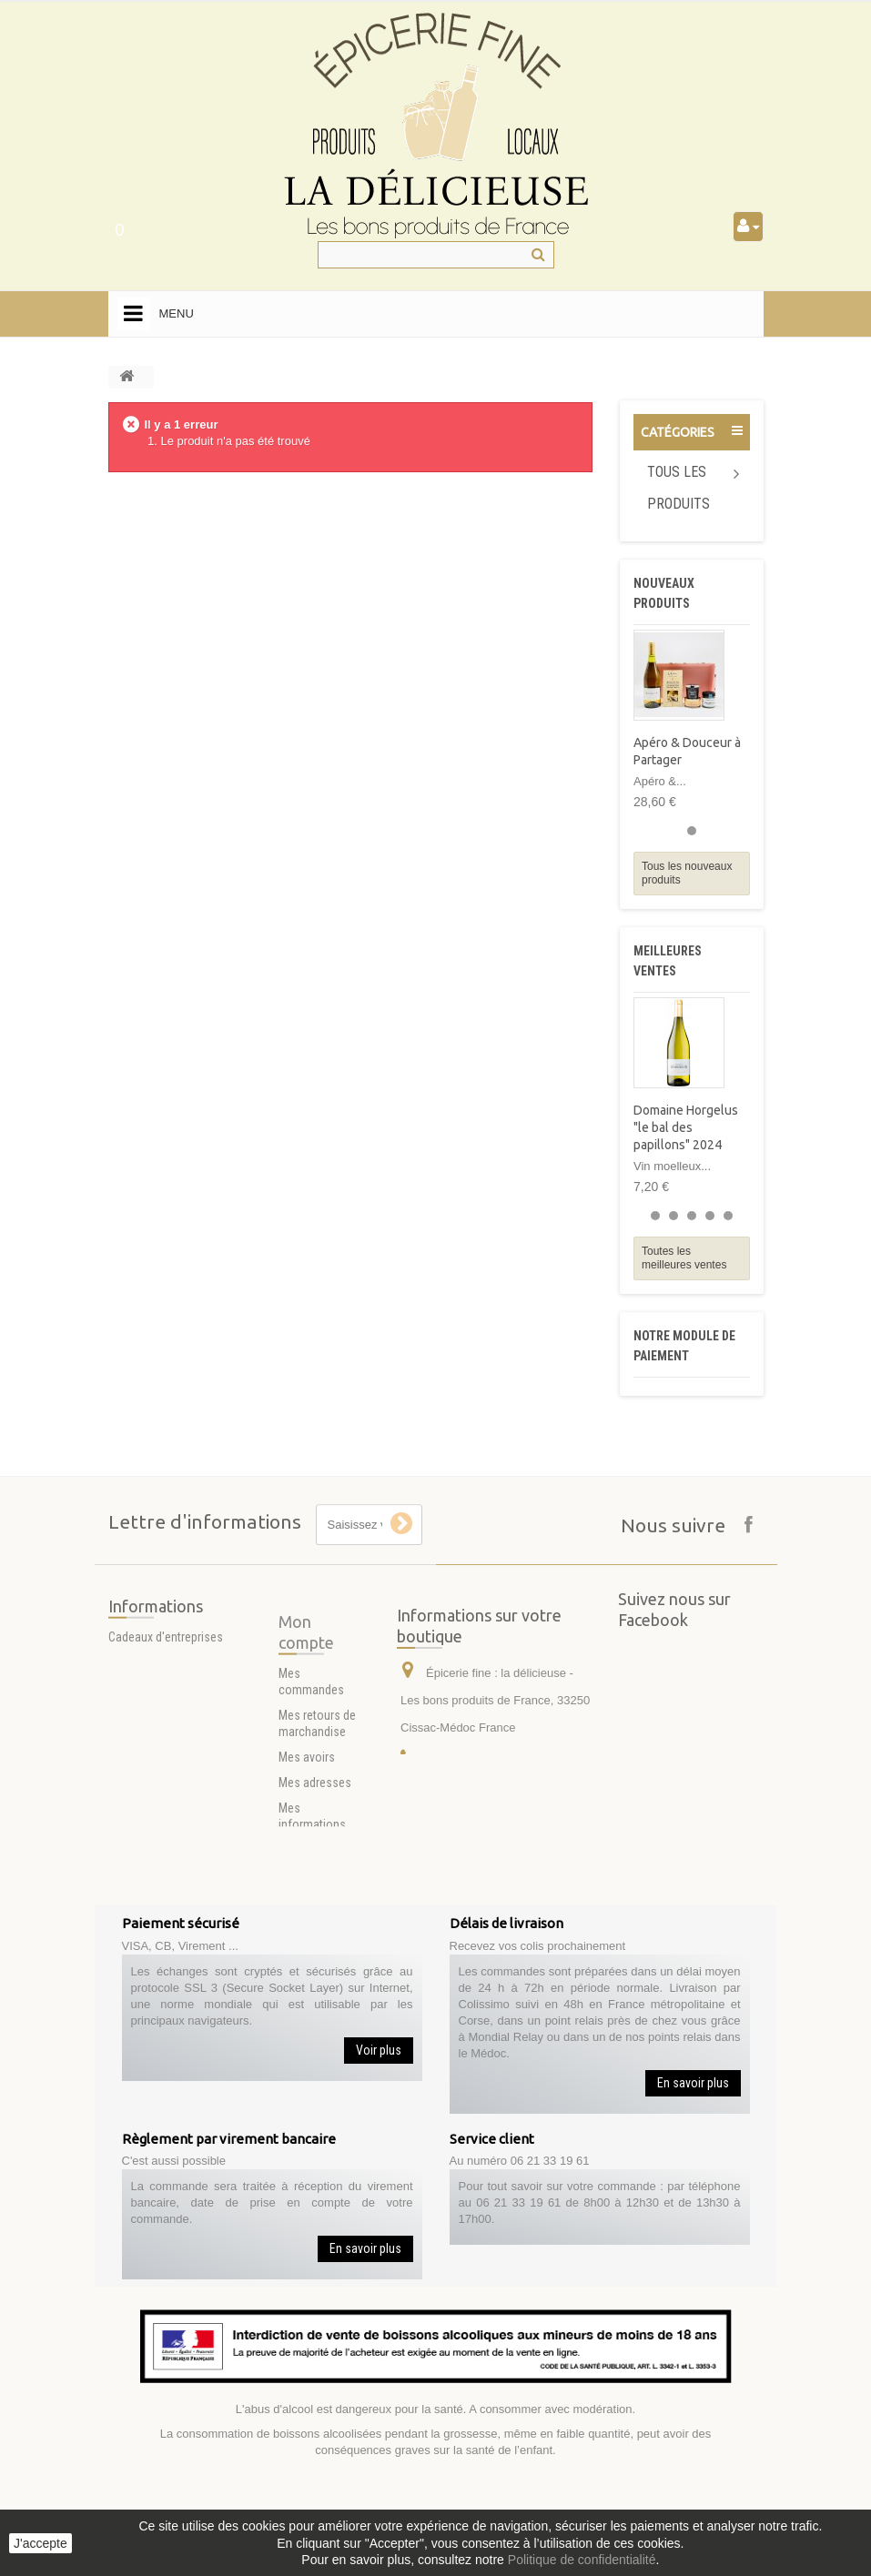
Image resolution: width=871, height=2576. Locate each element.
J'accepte (40, 2543)
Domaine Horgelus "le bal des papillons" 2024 (685, 1127)
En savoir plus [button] (693, 2083)
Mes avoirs (307, 1900)
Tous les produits (678, 487)
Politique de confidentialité (582, 2559)
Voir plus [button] (378, 2050)
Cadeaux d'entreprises (165, 1667)
